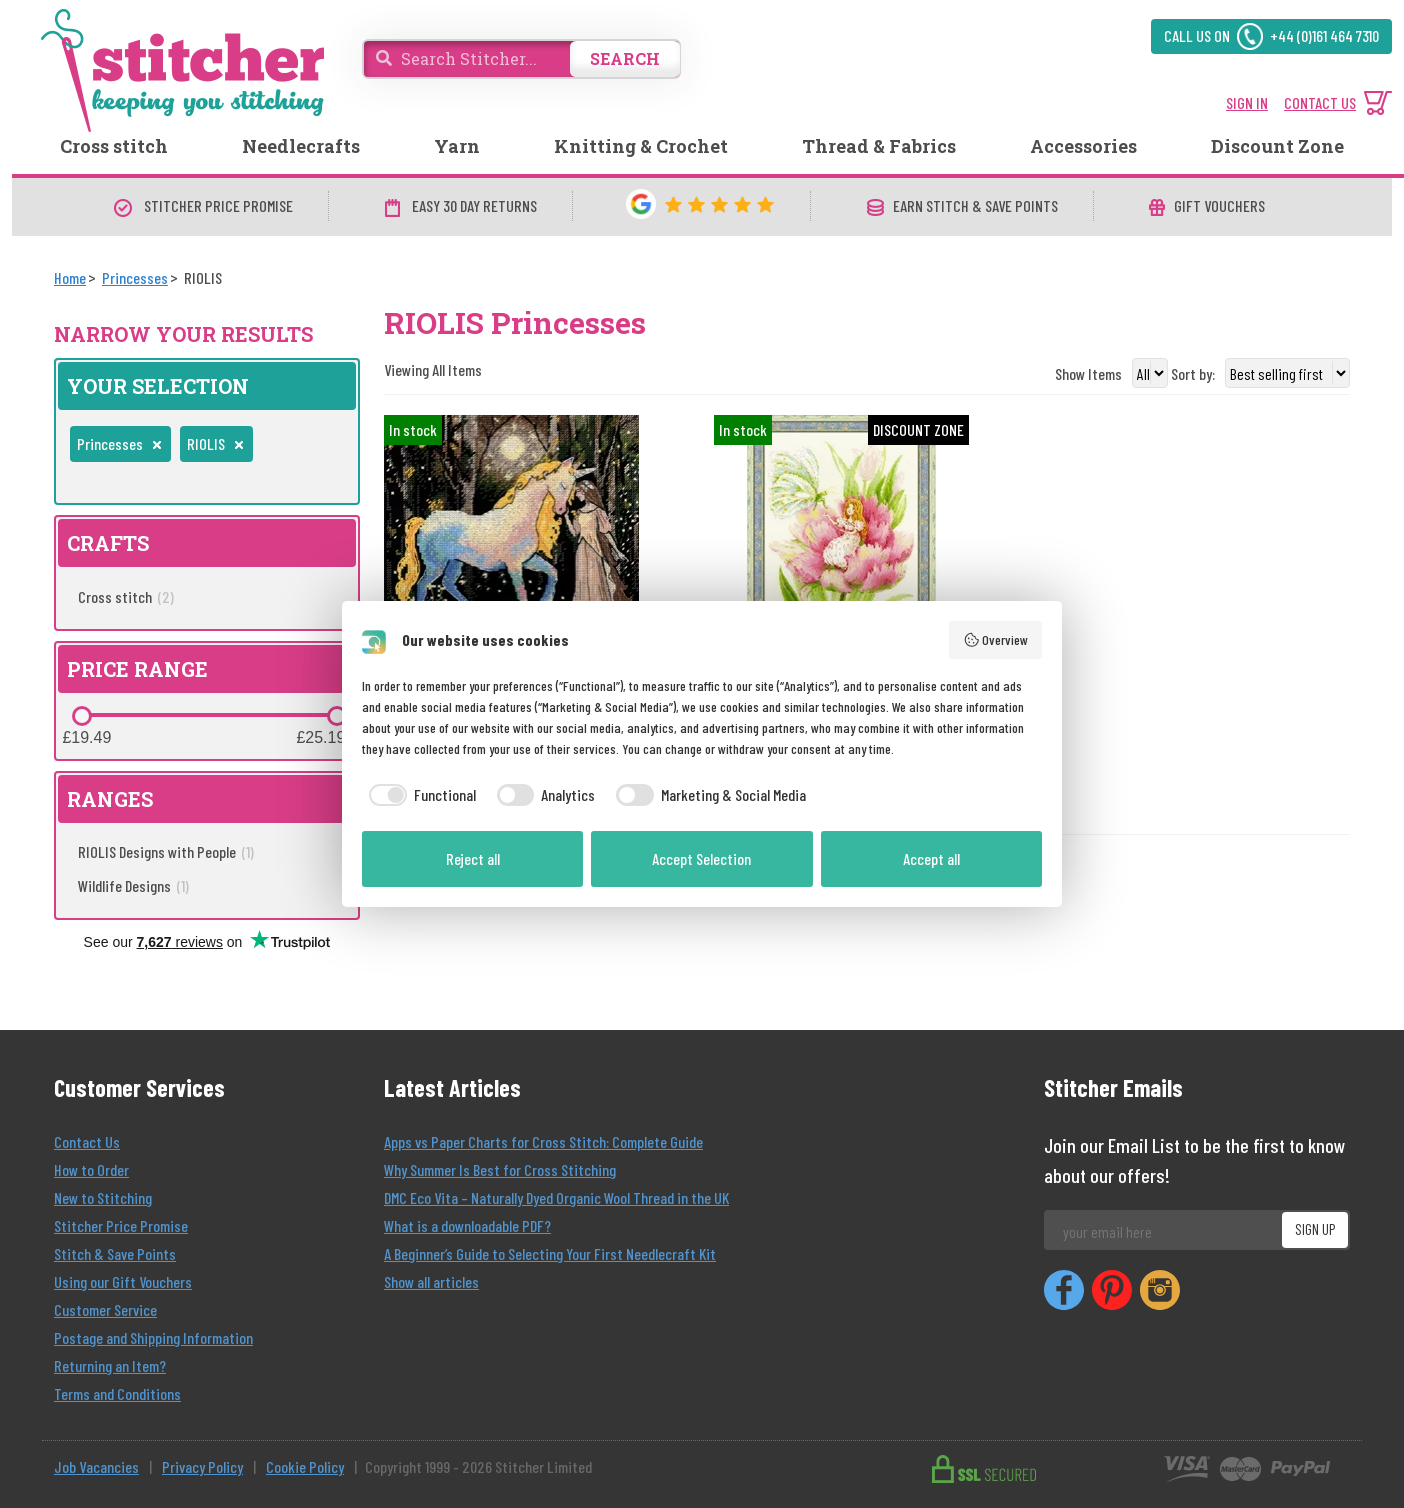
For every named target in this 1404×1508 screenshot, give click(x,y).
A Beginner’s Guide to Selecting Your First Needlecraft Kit (550, 1253)
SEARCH (625, 58)
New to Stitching (103, 1197)
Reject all (473, 858)
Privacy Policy (202, 1466)
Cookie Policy (305, 1466)
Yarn (457, 146)
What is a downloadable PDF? (467, 1225)
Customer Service (105, 1309)
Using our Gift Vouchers (123, 1281)
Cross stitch (114, 146)
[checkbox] (419, 795)
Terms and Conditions (117, 1393)
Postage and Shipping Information (153, 1337)
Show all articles (431, 1281)
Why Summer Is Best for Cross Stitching (500, 1169)
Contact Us (87, 1141)
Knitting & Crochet (641, 146)
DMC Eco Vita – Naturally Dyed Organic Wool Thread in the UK (556, 1197)
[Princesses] (135, 277)
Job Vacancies (96, 1466)
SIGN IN (1247, 102)
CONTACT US (1320, 102)
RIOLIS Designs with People (166, 851)
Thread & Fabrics (879, 146)
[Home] (70, 277)
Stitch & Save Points (115, 1253)
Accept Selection (701, 858)
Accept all (931, 858)
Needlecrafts (301, 146)
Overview (996, 640)
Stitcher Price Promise (121, 1225)
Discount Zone (1277, 146)
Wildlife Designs (133, 885)
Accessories (1083, 146)
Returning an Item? (110, 1365)
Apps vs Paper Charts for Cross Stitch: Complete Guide (543, 1141)
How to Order (91, 1169)
